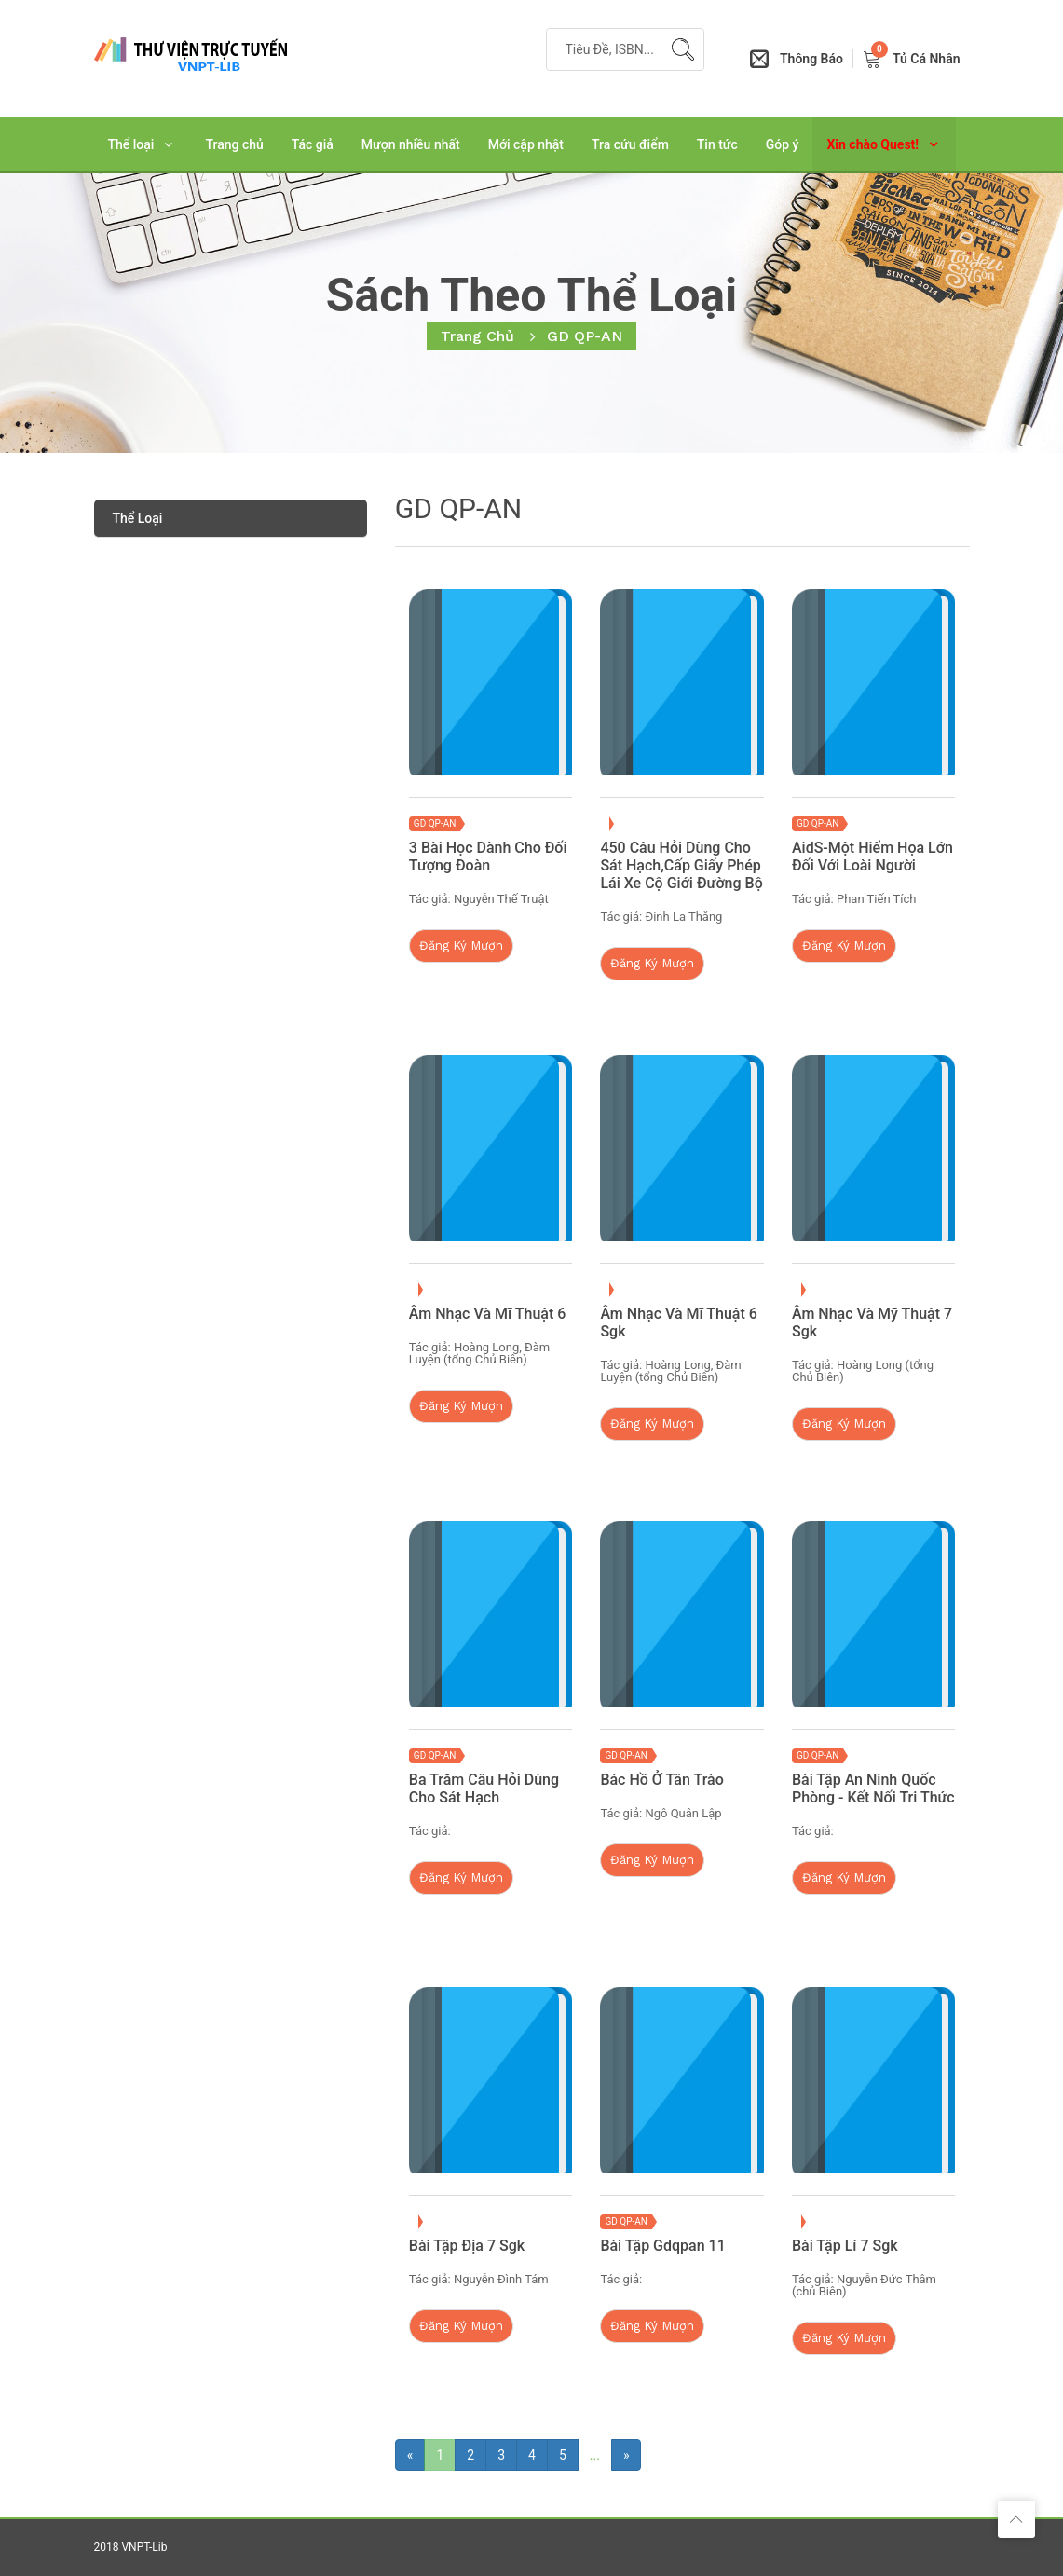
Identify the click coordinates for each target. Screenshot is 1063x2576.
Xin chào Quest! (872, 144)
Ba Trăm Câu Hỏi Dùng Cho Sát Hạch (484, 1788)
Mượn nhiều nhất (410, 144)
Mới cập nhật (526, 144)
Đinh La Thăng (683, 917)
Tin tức (717, 144)
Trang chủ (234, 144)
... (595, 2454)
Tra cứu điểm (630, 144)
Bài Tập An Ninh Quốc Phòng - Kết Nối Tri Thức (873, 1788)
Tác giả (313, 144)
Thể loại (131, 144)
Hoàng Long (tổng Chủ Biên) (863, 1371)
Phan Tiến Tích (876, 899)
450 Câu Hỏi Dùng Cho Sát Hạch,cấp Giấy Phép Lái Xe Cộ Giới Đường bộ (681, 865)
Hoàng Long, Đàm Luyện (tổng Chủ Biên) (479, 1353)
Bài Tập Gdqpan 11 (662, 2245)
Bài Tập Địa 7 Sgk (467, 2245)
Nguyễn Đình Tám (501, 2279)
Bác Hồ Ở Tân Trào (661, 1779)
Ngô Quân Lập (683, 1813)
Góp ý (782, 144)
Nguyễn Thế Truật (501, 899)
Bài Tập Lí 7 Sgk (845, 2245)
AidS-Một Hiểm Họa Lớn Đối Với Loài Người (872, 856)
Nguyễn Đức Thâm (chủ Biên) (864, 2285)
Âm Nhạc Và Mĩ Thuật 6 (487, 1313)
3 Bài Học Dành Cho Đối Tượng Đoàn (488, 856)
